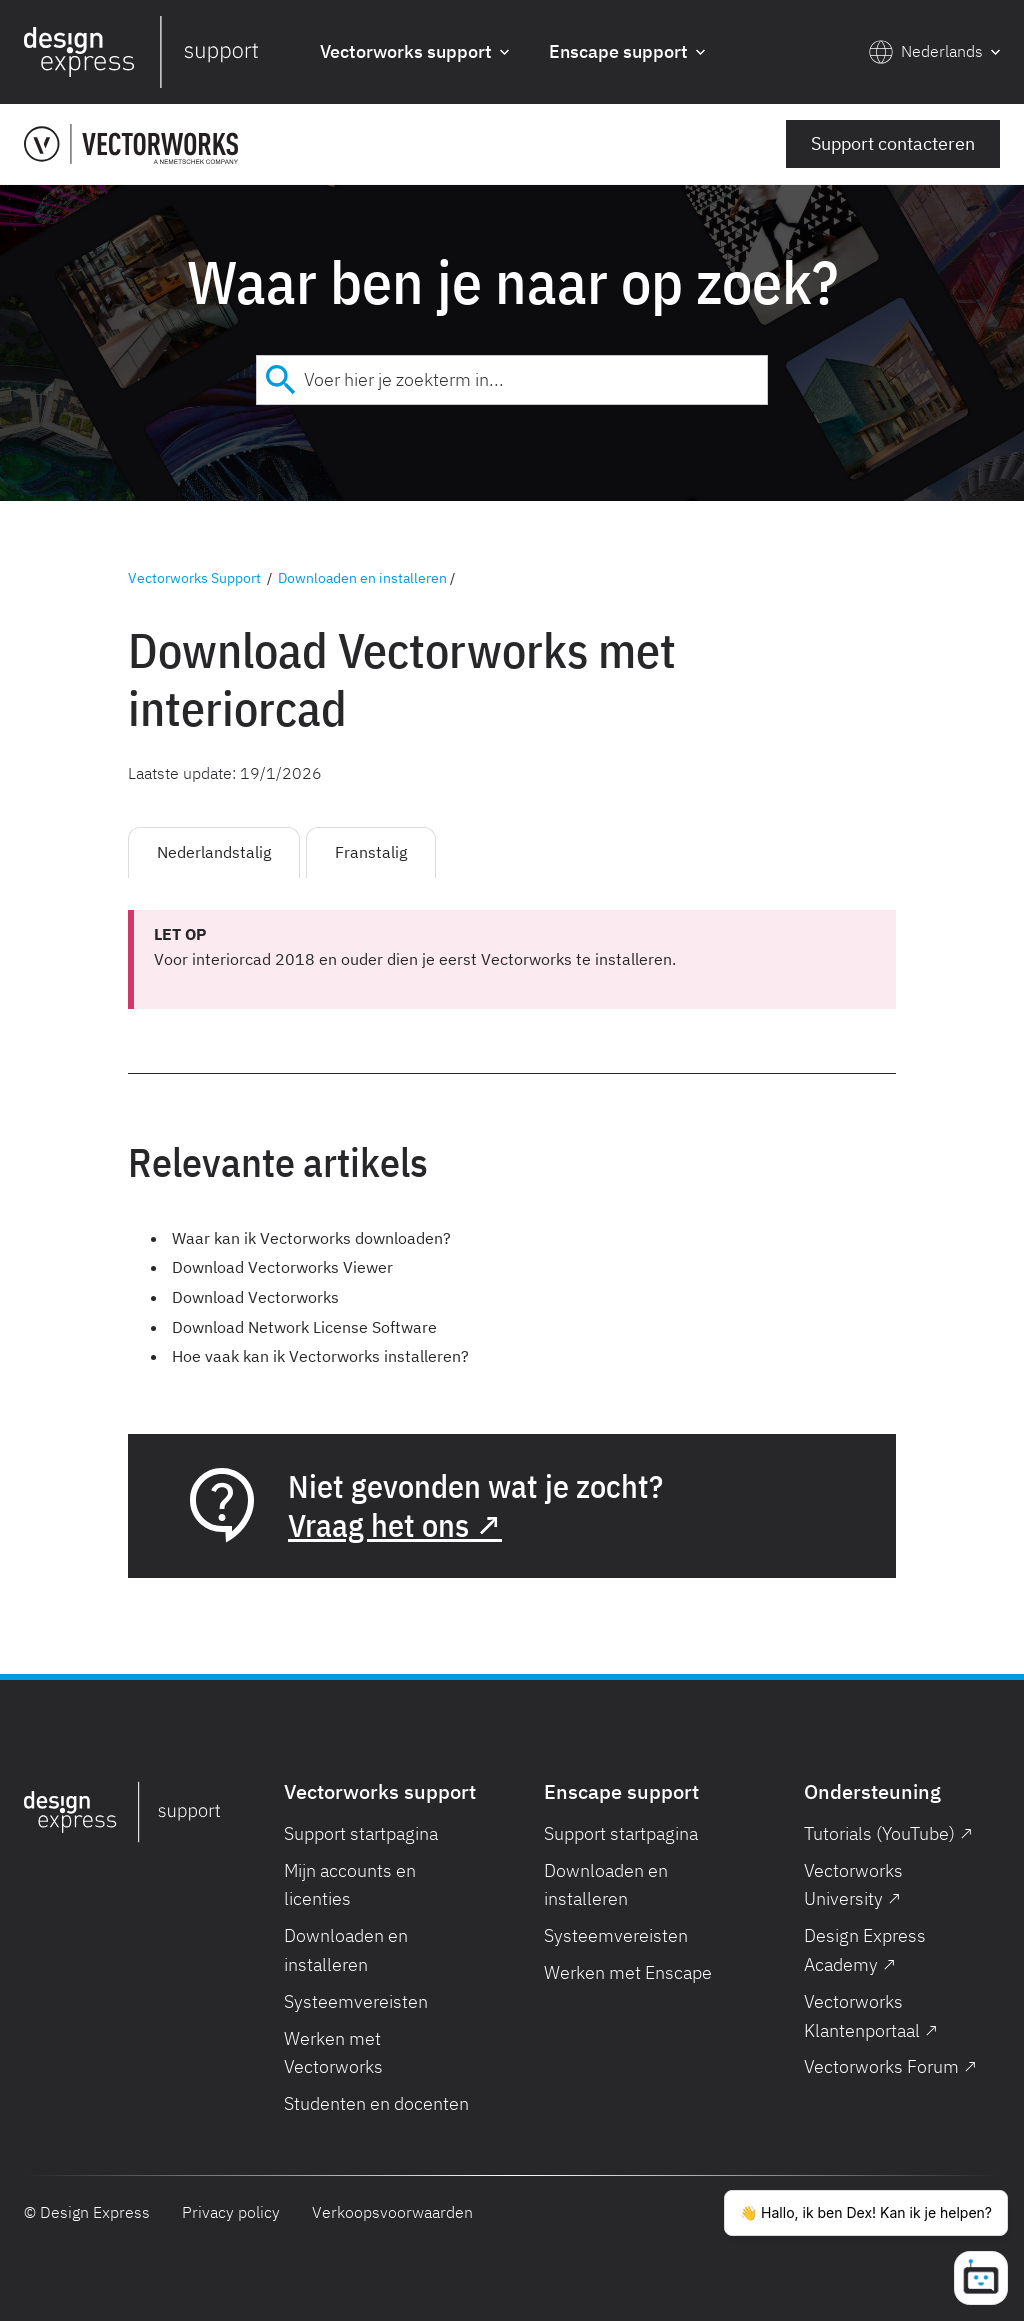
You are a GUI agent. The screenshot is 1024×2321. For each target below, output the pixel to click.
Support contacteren (893, 143)
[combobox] (512, 380)
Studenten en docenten (376, 2103)
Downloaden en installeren (362, 578)
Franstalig (371, 852)
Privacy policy (231, 2212)
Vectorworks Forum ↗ (890, 2066)
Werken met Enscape (628, 1972)
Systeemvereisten (356, 2001)
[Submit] (280, 380)
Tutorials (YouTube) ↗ (888, 1833)
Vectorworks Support (194, 578)
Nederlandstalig (214, 852)
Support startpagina (361, 1833)
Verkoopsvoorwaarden (392, 2212)
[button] (414, 52)
